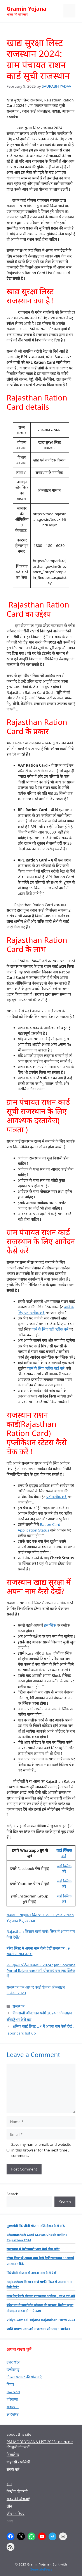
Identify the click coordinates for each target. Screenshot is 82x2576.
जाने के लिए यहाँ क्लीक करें (49, 1329)
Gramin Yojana (26, 8)
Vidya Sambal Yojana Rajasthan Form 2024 (41, 2319)
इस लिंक (50, 1625)
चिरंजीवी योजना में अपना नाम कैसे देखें (31, 2272)
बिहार (10, 2384)
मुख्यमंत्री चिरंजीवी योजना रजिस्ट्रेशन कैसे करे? (36, 2225)
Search (12, 2193)
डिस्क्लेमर (13, 2454)
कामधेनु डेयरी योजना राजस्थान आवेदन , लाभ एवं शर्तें (41, 2296)
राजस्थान (18, 2006)
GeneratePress (41, 2569)
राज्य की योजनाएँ (18, 2498)
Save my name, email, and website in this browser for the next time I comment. (41, 2150)
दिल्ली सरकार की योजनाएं (24, 2376)
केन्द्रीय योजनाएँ (17, 2491)
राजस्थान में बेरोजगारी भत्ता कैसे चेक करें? (33, 2249)
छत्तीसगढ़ (13, 2369)
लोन (9, 2506)
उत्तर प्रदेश (13, 2362)
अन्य (10, 2521)
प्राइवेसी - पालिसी (18, 2462)
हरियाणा (12, 2399)
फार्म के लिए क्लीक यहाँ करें (46, 1368)
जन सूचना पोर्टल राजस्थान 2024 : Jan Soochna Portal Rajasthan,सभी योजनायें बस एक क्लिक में (41, 1970)
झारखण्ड (13, 2414)
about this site (19, 2434)
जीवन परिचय (15, 2513)
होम (9, 2483)
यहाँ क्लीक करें (56, 1496)
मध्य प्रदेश (13, 2391)
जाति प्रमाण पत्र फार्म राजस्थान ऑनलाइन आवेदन (38, 2328)
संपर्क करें (13, 2469)
